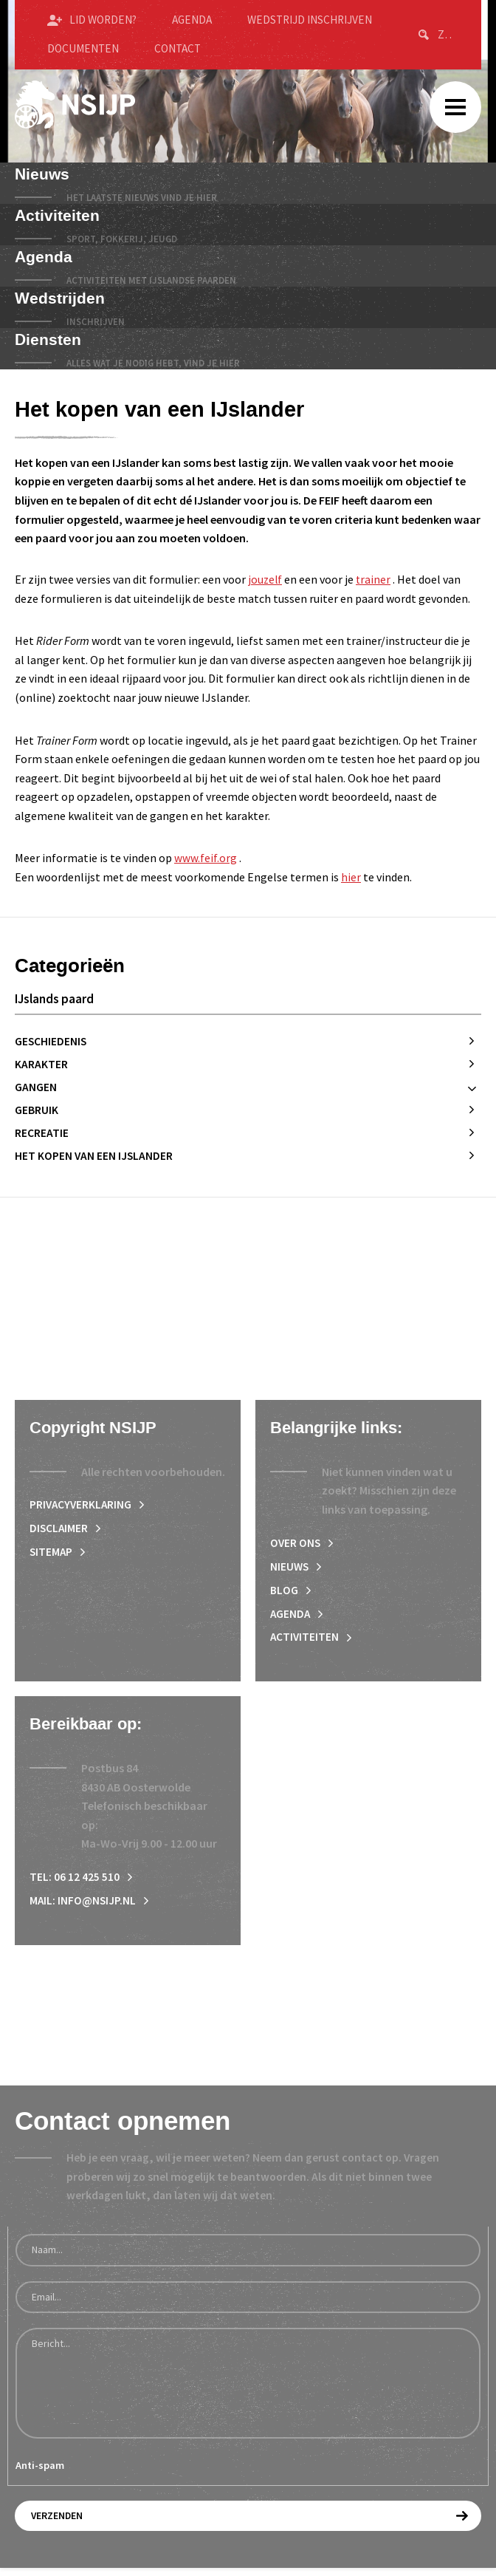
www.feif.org (205, 857)
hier (351, 877)
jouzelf (265, 579)
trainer (375, 579)
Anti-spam (40, 2475)
